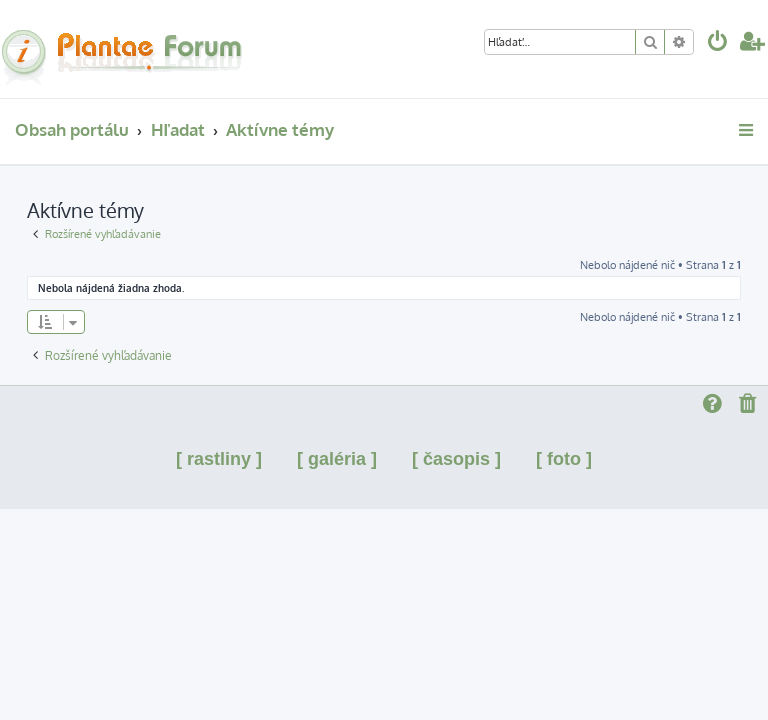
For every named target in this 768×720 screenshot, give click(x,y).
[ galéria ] (337, 459)
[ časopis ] (456, 459)
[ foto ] (564, 459)
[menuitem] (718, 43)
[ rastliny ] (219, 459)
